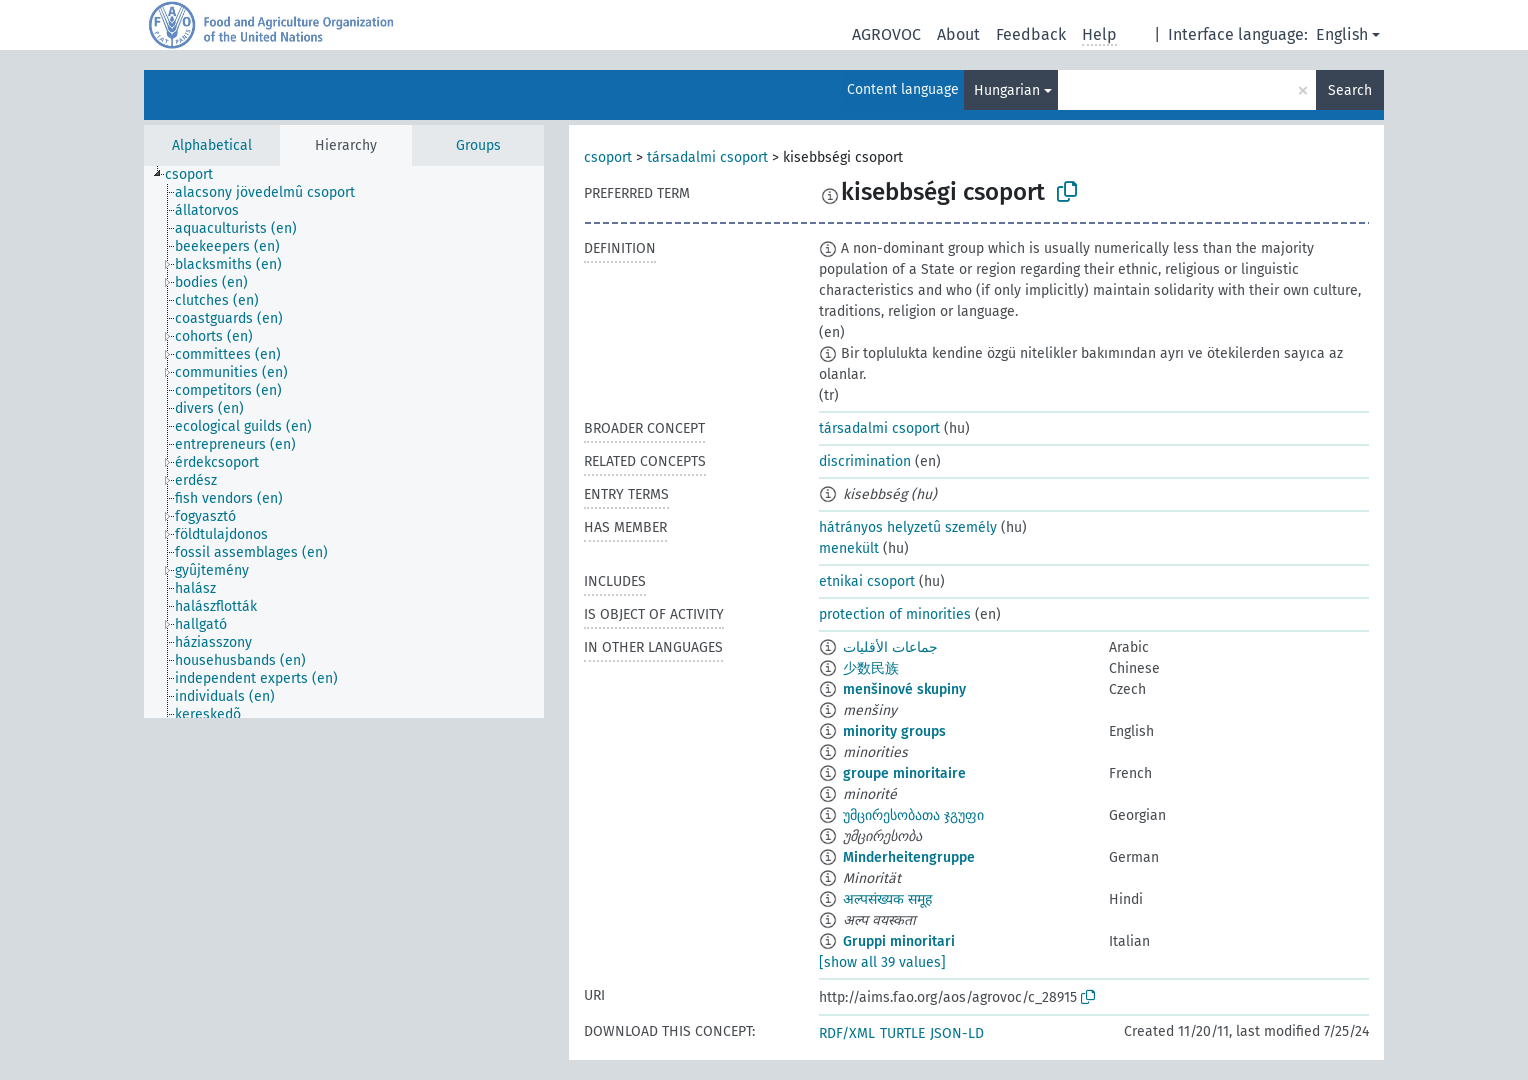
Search (1350, 90)
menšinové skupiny (904, 689)
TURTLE (902, 1033)
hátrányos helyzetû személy (908, 527)
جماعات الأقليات (890, 647)
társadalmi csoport (707, 157)
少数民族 (871, 668)
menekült (849, 548)
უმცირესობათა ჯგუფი (913, 815)
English (1342, 34)
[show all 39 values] (882, 962)
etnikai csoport (867, 581)
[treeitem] (197, 175)
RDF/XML (847, 1033)
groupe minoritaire (904, 773)
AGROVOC (886, 34)
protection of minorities (895, 614)
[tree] (344, 442)
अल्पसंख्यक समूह (887, 899)
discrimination (865, 461)
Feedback (1031, 34)
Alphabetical (212, 145)
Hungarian (1007, 90)
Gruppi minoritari (899, 941)
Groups (478, 145)
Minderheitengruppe (909, 857)
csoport (608, 157)
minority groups (894, 731)
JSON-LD (957, 1033)
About (958, 34)
